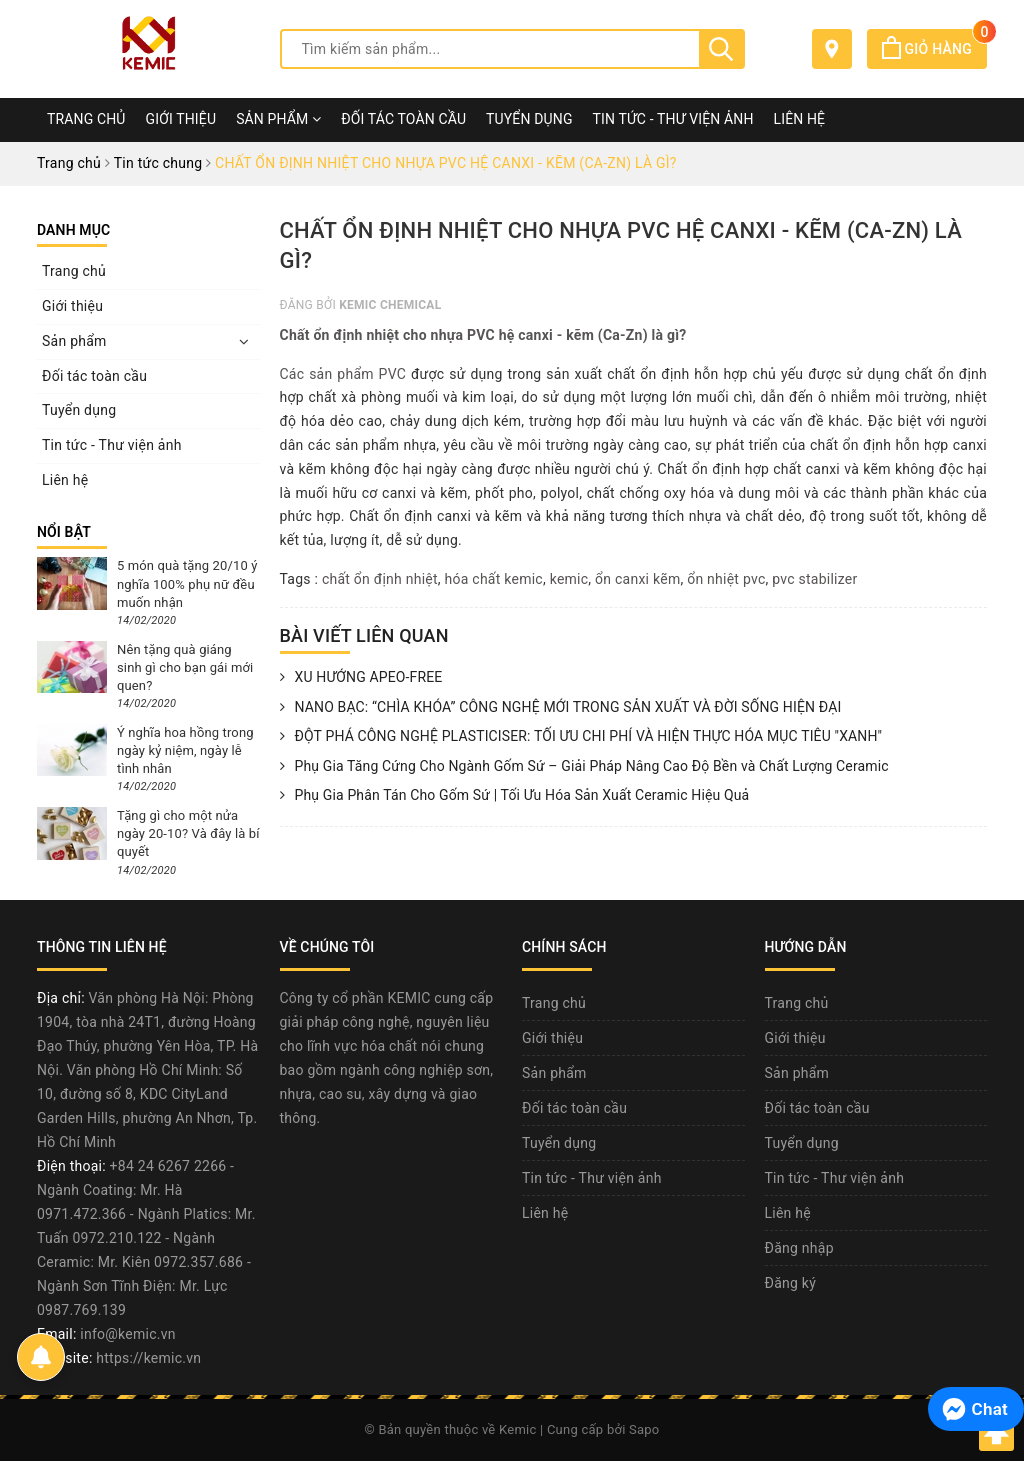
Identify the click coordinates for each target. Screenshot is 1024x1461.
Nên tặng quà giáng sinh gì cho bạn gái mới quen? (185, 667)
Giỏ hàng (934, 49)
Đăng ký (791, 1283)
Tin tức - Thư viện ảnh (673, 119)
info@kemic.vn (127, 1334)
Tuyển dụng (529, 119)
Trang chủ (86, 119)
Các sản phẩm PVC (343, 374)
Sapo (644, 1429)
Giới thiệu (181, 119)
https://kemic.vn (148, 1358)
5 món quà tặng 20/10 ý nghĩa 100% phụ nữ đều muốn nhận (187, 583)
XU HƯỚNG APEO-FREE (361, 678)
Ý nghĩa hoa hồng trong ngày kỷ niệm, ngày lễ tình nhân (185, 750)
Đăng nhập (799, 1248)
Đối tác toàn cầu (403, 119)
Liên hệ (800, 119)
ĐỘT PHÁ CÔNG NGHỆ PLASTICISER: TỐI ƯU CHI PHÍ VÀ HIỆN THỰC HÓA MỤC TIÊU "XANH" (581, 737)
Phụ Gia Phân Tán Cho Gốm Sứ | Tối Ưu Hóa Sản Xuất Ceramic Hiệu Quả (515, 796)
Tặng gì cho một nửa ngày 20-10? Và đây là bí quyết (188, 833)
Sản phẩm (278, 119)
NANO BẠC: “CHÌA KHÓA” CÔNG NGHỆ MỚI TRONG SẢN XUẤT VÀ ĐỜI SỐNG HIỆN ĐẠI (561, 708)
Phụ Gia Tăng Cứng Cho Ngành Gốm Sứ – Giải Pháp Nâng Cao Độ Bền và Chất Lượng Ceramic (584, 767)
